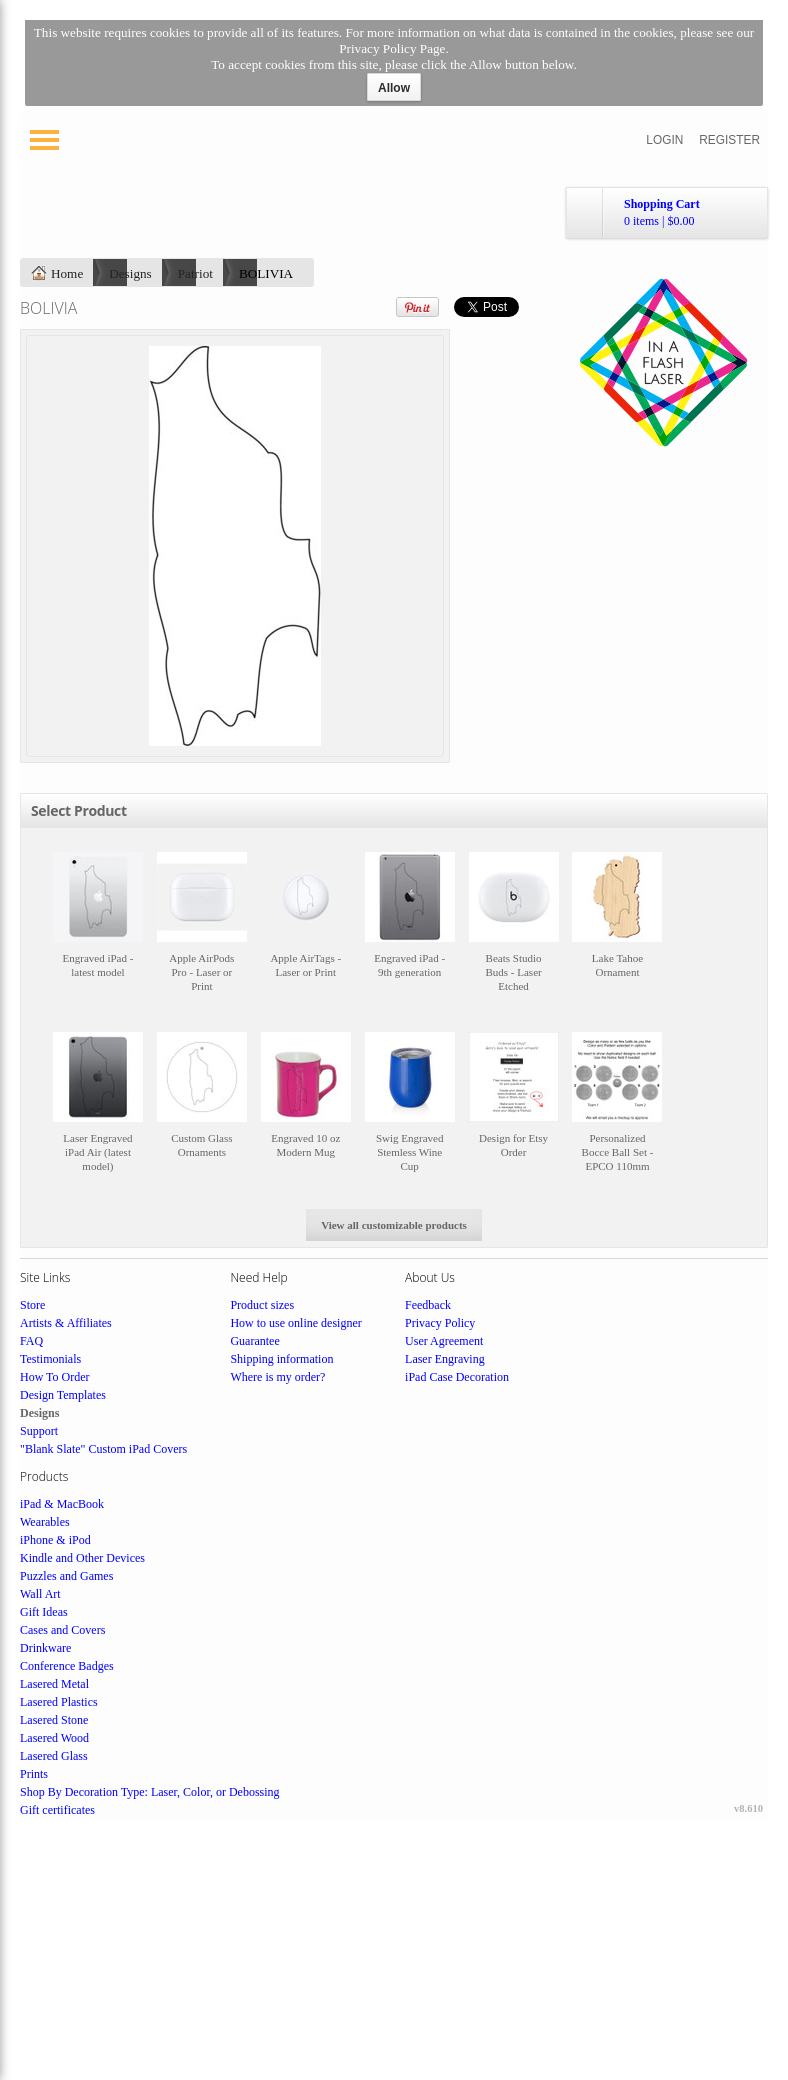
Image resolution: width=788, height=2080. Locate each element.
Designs (130, 273)
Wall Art (40, 1594)
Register (729, 140)
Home (67, 273)
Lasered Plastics (59, 1702)
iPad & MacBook (62, 1504)
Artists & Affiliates (66, 1323)
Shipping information (281, 1359)
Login (664, 140)
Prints (34, 1774)
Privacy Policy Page (392, 48)
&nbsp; (98, 931)
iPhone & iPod (55, 1540)
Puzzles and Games (66, 1576)
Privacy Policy (440, 1323)
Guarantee (254, 1341)
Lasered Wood (54, 1738)
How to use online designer (295, 1323)
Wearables (45, 1522)
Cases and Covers (62, 1630)
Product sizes (262, 1305)
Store (32, 1305)
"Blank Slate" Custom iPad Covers (103, 1449)
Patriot (195, 273)
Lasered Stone (54, 1720)
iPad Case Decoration (457, 1377)
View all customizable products (394, 1225)
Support (39, 1431)
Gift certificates (57, 1810)
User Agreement (444, 1341)
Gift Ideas (44, 1612)
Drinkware (45, 1648)
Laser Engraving (445, 1359)
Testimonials (50, 1359)
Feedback (428, 1305)
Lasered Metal (54, 1684)
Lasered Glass (54, 1756)
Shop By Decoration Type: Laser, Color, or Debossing (150, 1792)
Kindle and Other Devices (82, 1558)
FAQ (31, 1341)
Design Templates (63, 1395)
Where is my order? (277, 1377)
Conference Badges (67, 1666)
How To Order (55, 1377)
